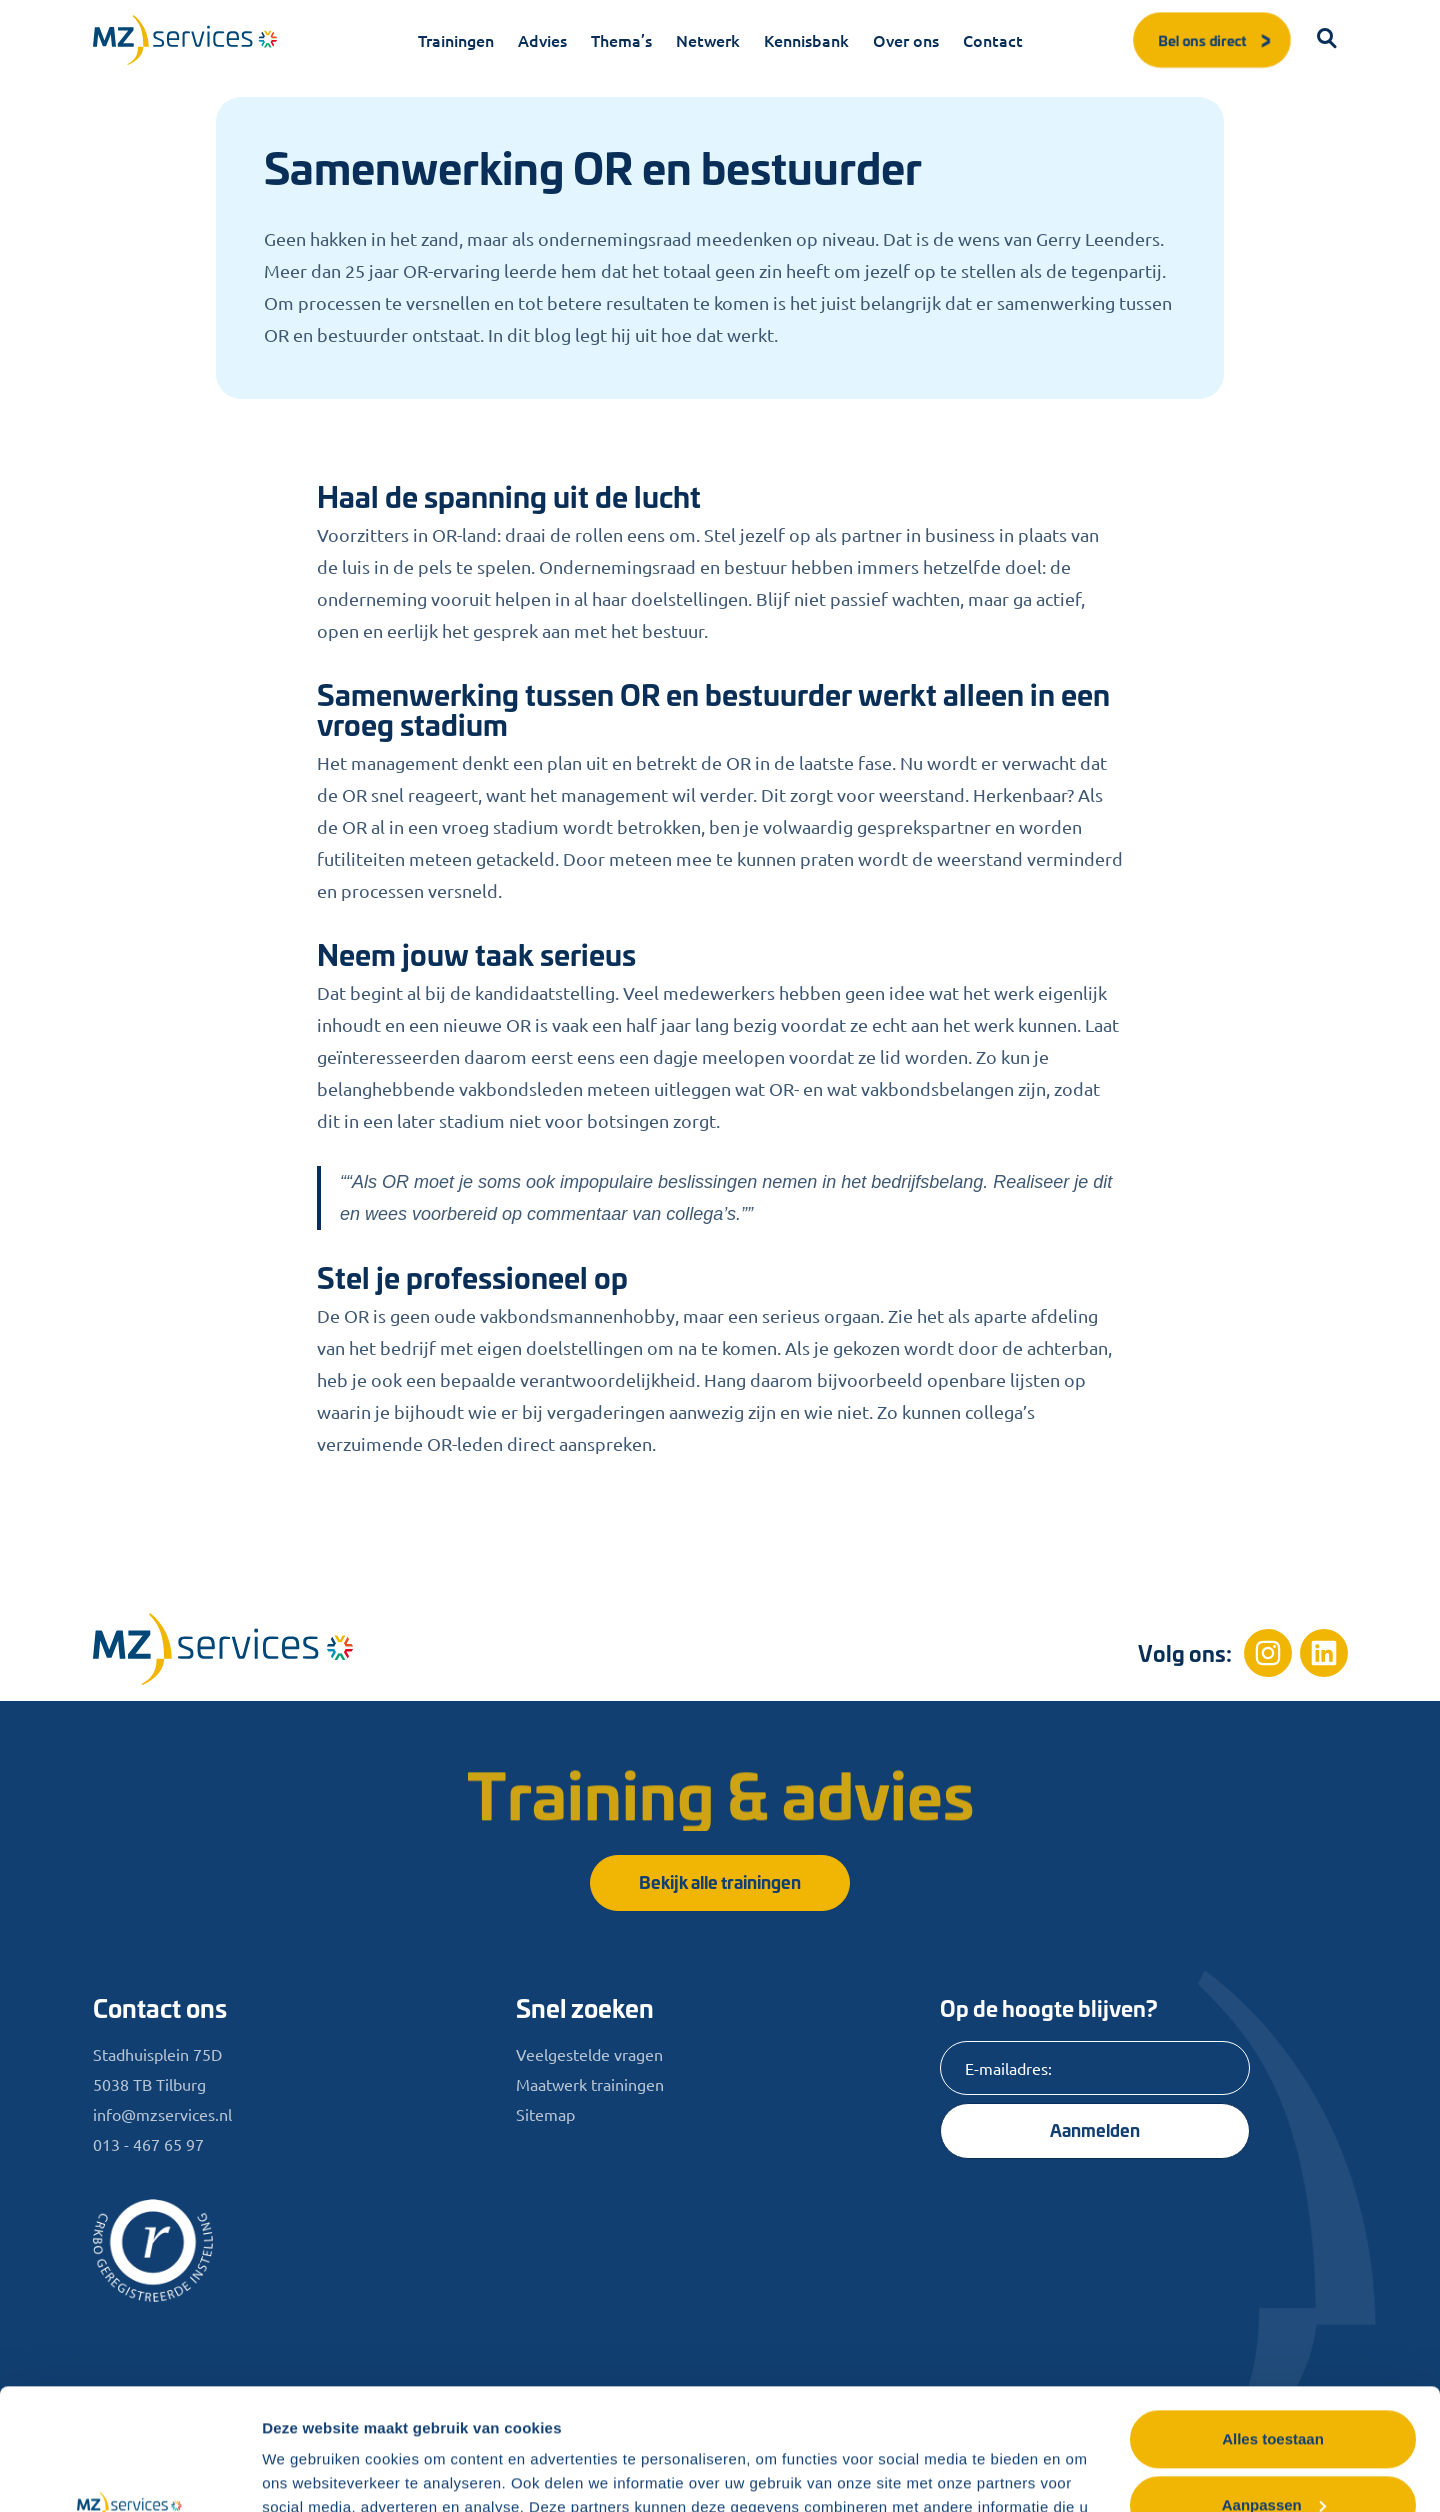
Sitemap (545, 2114)
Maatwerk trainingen (590, 2084)
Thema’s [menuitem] (621, 40)
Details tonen (309, 2472)
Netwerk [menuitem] (708, 40)
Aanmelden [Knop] (1095, 2129)
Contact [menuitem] (993, 40)
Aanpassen (1274, 2390)
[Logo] (185, 40)
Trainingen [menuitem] (456, 40)
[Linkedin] (1324, 1653)
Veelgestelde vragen (589, 2054)
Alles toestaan (1273, 2325)
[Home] (223, 1648)
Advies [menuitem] (542, 40)
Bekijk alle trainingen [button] (720, 1881)
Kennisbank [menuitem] (806, 40)
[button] (1328, 40)
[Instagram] (1268, 1653)
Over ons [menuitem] (906, 40)
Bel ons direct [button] (1216, 39)
